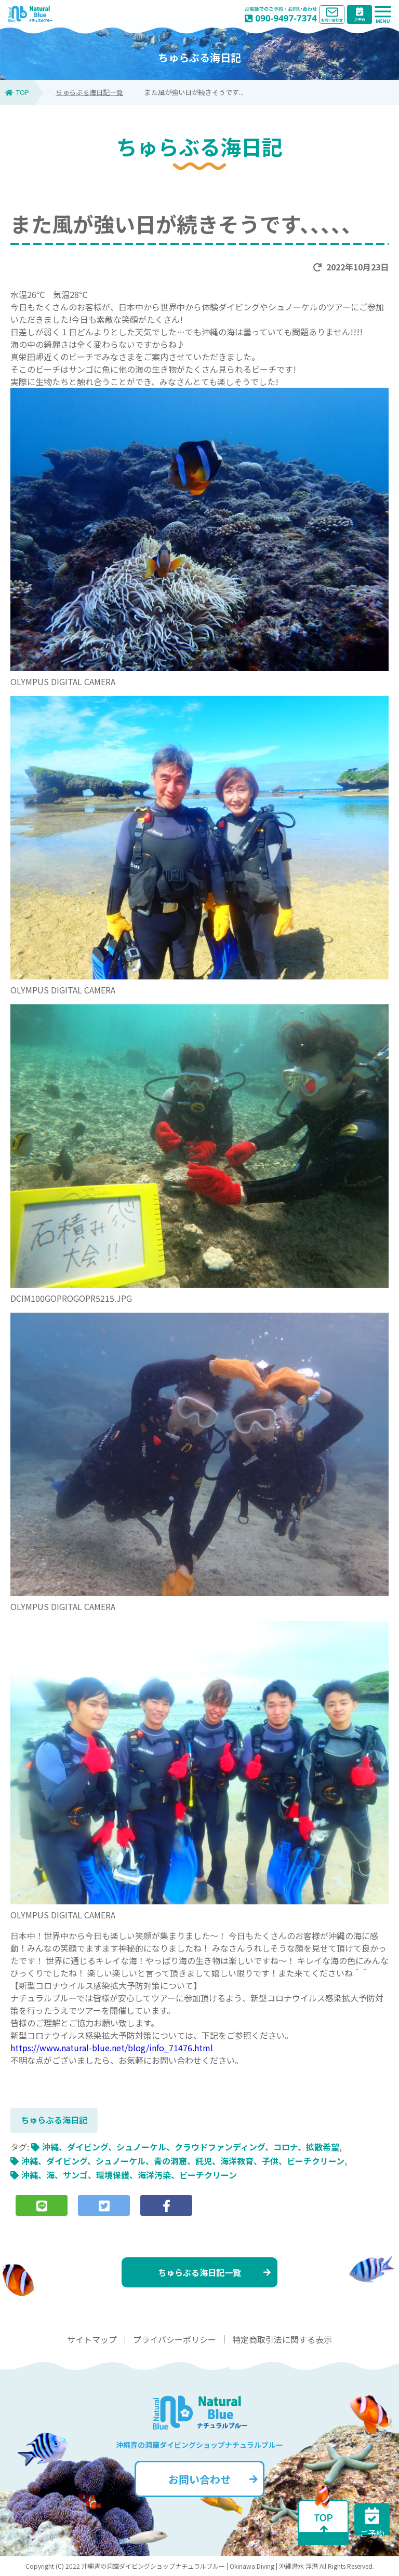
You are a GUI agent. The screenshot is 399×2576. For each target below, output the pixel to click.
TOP (17, 92)
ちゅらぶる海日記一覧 (89, 92)
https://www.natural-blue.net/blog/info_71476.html (111, 2047)
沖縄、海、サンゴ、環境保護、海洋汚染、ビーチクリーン (129, 2175)
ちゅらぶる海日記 (54, 2120)
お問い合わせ (213, 2479)
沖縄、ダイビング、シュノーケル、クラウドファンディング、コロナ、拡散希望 (190, 2147)
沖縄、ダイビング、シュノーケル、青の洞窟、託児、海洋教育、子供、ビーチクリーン (182, 2161)
